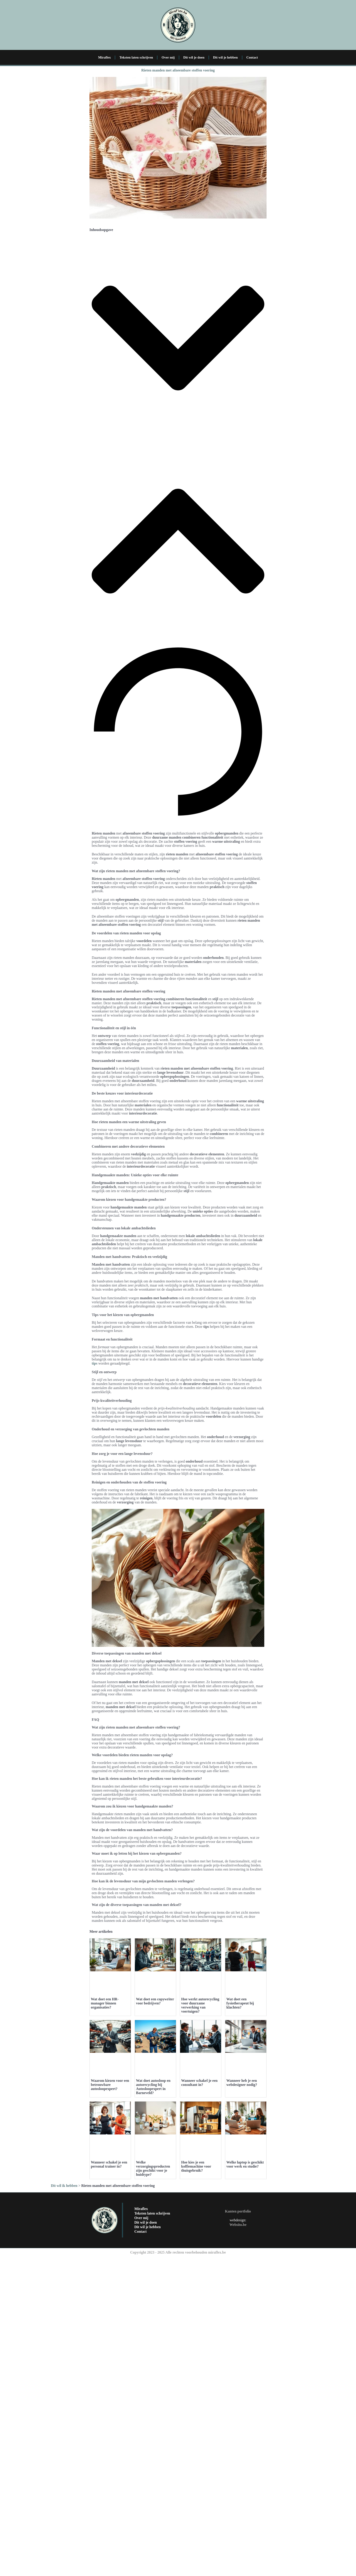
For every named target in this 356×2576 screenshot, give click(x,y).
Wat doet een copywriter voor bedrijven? (155, 2001)
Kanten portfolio (238, 2211)
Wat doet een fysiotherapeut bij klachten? (240, 2003)
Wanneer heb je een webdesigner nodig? (241, 2083)
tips (94, 1363)
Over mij (168, 57)
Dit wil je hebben (225, 57)
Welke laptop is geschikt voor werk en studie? (245, 2164)
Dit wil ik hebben (64, 2186)
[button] (178, 338)
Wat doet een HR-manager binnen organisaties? (105, 2003)
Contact (252, 57)
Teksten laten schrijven (136, 57)
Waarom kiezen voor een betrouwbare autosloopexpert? (110, 2085)
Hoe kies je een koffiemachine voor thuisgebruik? (196, 2166)
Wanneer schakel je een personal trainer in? (109, 2164)
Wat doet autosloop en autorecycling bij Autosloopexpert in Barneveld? (153, 2087)
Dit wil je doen (193, 57)
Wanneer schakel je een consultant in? (199, 2083)
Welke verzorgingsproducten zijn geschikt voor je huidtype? (153, 2168)
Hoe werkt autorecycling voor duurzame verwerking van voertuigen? (200, 2005)
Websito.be (237, 2225)
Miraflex (104, 57)
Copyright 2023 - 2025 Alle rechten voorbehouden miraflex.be (178, 2252)
